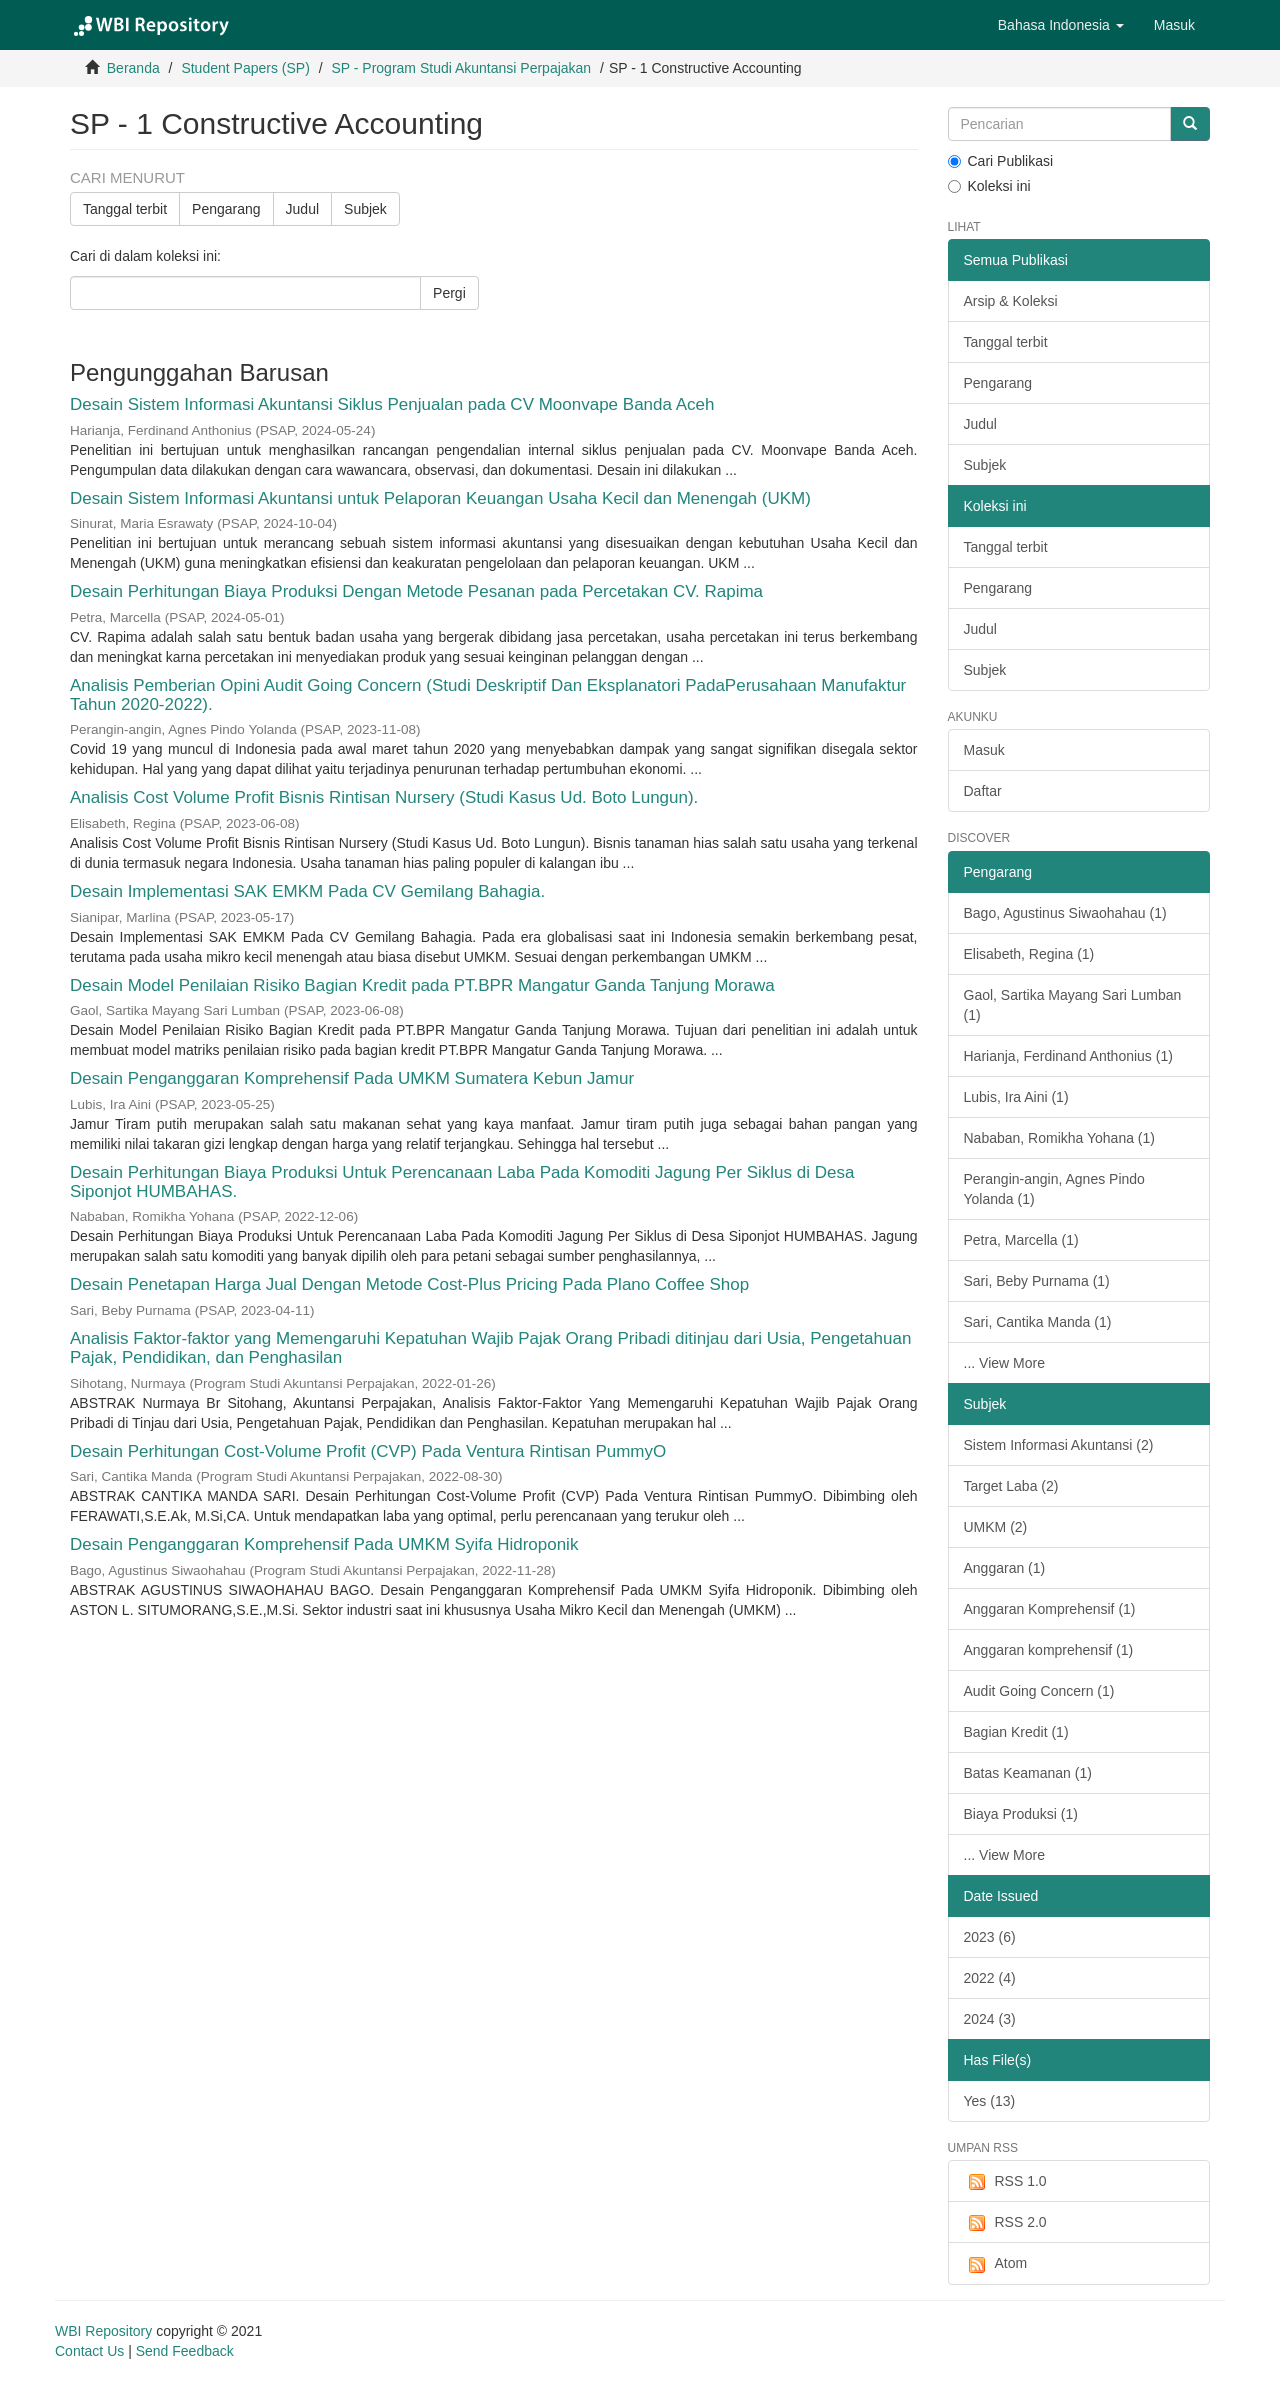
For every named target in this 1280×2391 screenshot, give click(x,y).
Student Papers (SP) (245, 68)
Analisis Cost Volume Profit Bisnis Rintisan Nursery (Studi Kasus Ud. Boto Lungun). (384, 797)
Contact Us (89, 2351)
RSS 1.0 (1005, 2182)
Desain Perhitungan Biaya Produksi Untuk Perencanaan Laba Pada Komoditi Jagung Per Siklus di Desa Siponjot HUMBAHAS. (462, 1182)
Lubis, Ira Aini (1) (1016, 1097)
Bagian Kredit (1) (1016, 1732)
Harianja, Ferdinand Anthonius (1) (1068, 1056)
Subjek (365, 209)
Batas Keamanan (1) (1028, 1773)
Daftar (983, 791)
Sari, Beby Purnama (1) (1037, 1281)
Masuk (984, 750)
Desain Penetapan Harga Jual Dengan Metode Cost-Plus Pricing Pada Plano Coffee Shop (409, 1284)
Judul (302, 209)
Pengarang (226, 209)
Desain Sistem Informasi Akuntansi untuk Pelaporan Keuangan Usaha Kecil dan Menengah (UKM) (440, 498)
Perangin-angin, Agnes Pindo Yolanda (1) (1054, 1189)
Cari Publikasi (1001, 161)
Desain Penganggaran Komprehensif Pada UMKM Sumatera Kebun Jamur (352, 1078)
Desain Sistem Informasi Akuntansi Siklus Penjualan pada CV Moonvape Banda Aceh (392, 404)
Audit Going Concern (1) (1039, 1691)
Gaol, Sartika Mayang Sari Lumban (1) (1073, 1005)
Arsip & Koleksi (1011, 301)
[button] (1061, 25)
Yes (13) (990, 2101)
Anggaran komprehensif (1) (1049, 1650)
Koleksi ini (989, 186)
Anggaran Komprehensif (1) (1050, 1609)
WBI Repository (103, 2331)
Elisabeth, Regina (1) (1029, 954)
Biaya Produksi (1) (1021, 1814)
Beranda (133, 68)
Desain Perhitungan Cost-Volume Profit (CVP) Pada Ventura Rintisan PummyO (368, 1451)
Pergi (449, 293)
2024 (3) (990, 2019)
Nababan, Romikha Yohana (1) (1059, 1138)
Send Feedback (185, 2351)
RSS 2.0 (1005, 2223)
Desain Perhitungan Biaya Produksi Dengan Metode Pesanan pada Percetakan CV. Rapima (416, 591)
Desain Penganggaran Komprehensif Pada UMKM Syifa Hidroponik (324, 1544)
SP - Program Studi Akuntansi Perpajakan (461, 68)
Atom (996, 2264)
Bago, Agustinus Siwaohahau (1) (1065, 913)
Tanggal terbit (125, 209)
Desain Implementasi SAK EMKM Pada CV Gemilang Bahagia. (307, 891)
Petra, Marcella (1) (1021, 1240)
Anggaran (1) (1005, 1568)
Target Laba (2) (1011, 1486)
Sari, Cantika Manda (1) (1038, 1322)
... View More (1004, 1363)
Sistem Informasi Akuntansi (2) (1059, 1445)
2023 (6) (990, 1937)
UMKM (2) (996, 1527)
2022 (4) (990, 1978)
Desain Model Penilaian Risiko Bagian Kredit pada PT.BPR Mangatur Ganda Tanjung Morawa (422, 985)
